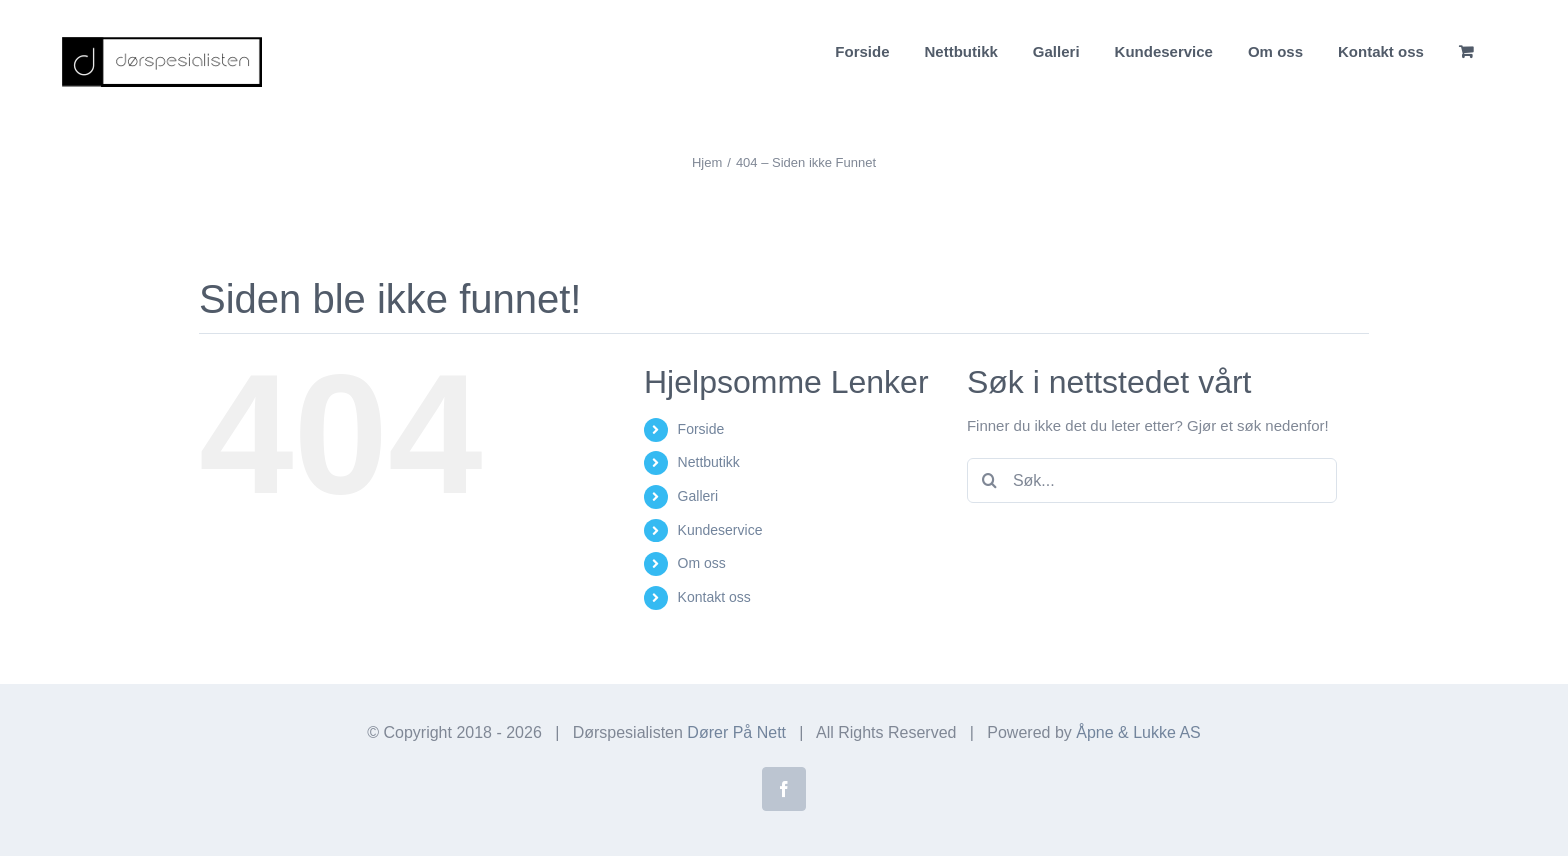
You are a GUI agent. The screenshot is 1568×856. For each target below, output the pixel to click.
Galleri (698, 496)
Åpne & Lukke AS (1138, 732)
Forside (701, 429)
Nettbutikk (709, 462)
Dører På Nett (736, 732)
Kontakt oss (714, 597)
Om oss (702, 563)
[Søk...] (1152, 480)
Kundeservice (720, 530)
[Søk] (989, 480)
